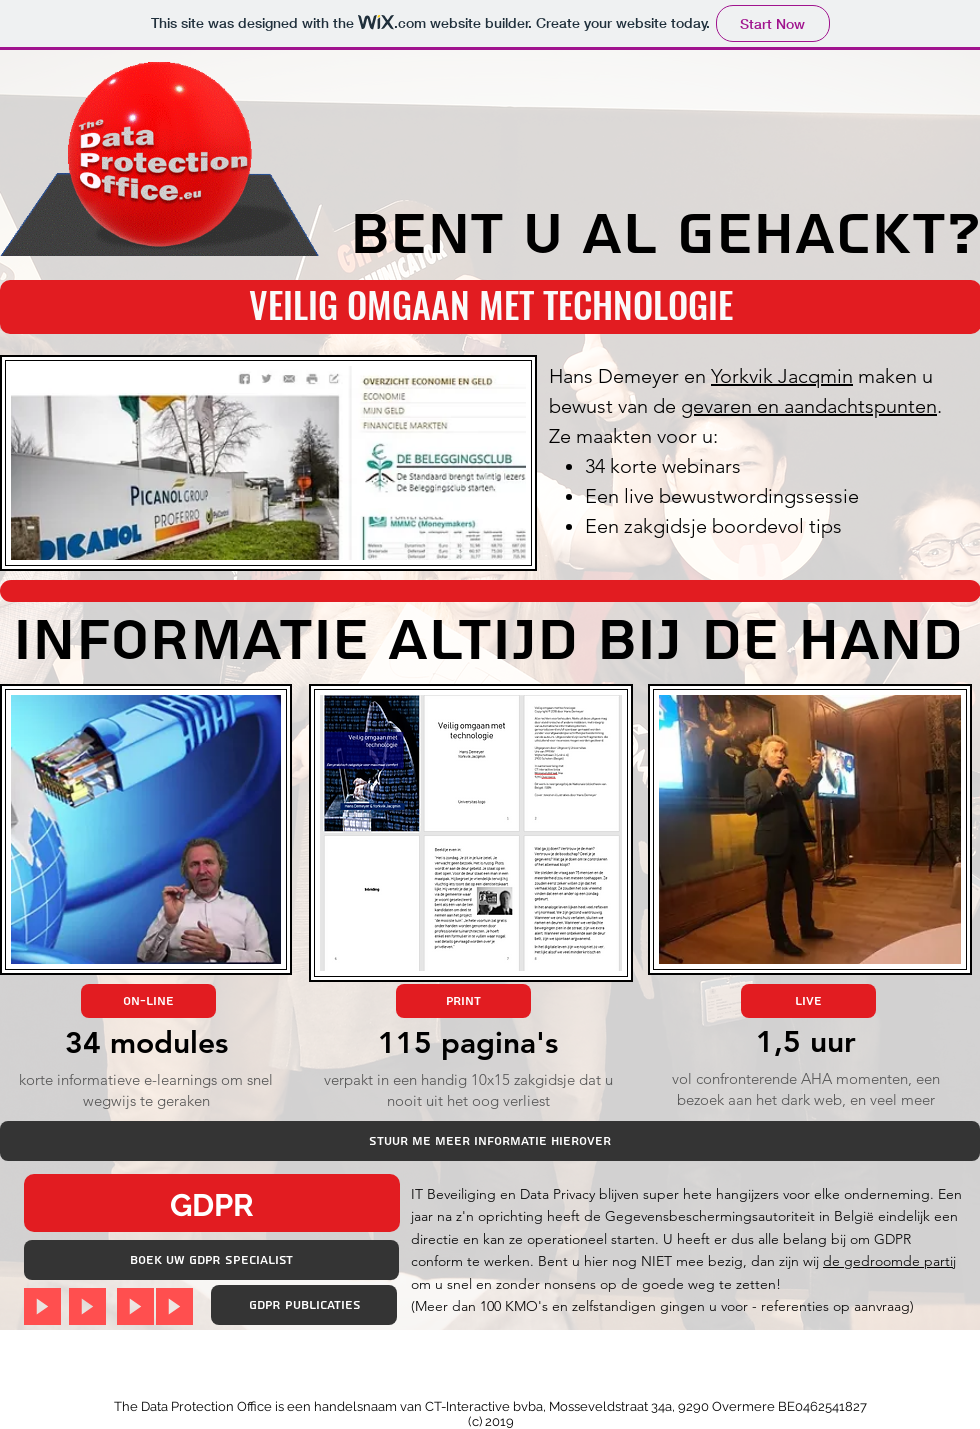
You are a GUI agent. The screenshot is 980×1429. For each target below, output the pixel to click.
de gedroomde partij (889, 1261)
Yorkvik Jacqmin (782, 376)
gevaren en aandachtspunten (809, 406)
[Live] (808, 1001)
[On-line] (148, 1001)
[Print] (463, 1001)
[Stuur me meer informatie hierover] (490, 1141)
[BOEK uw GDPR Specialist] (211, 1260)
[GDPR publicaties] (304, 1305)
